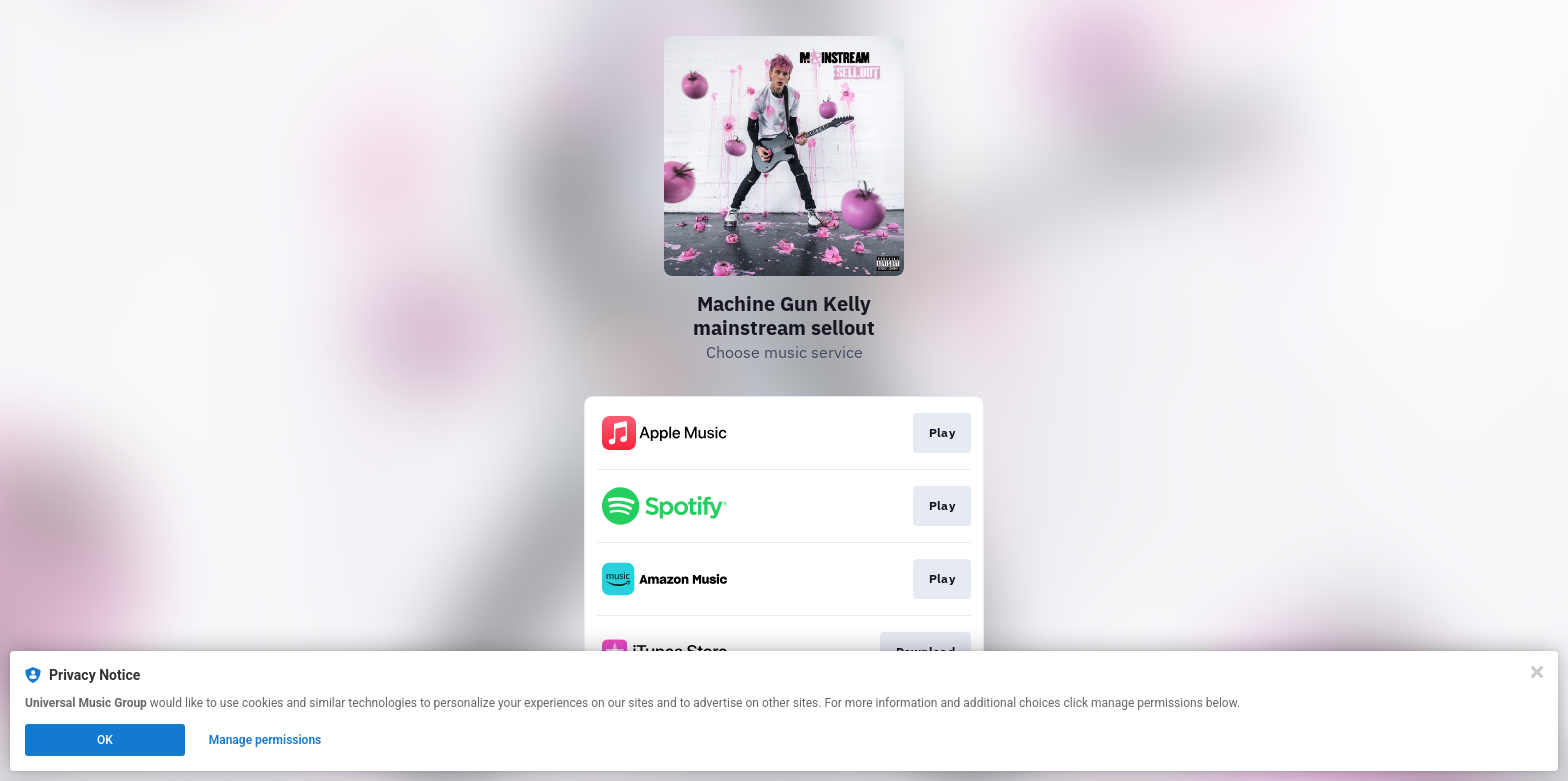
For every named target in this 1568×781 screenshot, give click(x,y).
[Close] (1537, 672)
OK (105, 740)
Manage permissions (265, 740)
